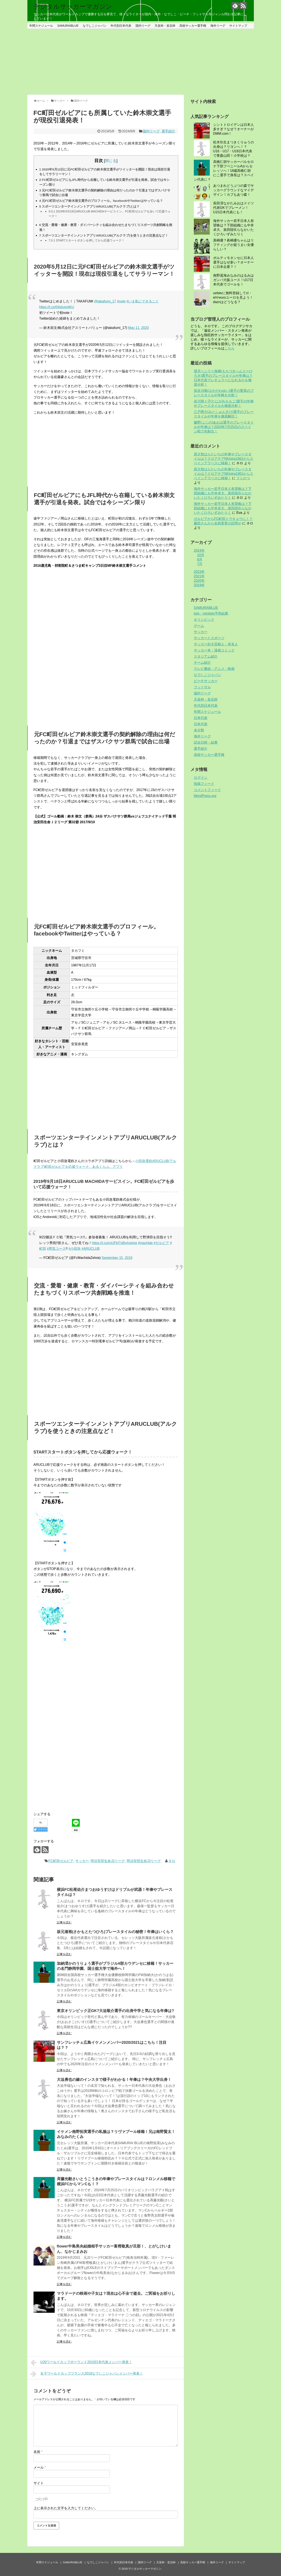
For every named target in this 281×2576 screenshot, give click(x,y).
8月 (200, 559)
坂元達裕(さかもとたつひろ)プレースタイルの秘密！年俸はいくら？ (115, 1932)
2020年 (199, 580)
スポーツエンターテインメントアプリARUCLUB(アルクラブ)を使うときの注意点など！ (103, 235)
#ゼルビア (161, 1243)
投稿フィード (204, 784)
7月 (200, 564)
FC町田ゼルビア (60, 1861)
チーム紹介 (202, 662)
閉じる (110, 161)
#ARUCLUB (91, 1248)
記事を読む (64, 1922)
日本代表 (200, 718)
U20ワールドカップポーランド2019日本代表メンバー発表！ (81, 2362)
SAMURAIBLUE (67, 25)
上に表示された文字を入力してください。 (66, 2508)
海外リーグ (217, 25)
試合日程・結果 (206, 742)
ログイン (200, 777)
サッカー (82, 1861)
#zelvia (131, 1243)
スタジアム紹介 (206, 656)
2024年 (199, 550)
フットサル (202, 687)
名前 (38, 2452)
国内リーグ (143, 25)
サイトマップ (238, 25)
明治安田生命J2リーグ (108, 1861)
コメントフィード (207, 790)
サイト (39, 2483)
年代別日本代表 (120, 25)
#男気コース (56, 1248)
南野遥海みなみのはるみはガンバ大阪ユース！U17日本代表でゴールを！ (233, 280)
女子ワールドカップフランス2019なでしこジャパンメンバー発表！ (87, 2374)
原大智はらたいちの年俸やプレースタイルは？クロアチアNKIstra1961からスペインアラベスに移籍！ (223, 458)
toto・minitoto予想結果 (211, 613)
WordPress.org (205, 796)
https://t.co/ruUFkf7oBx (109, 1243)
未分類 (199, 730)
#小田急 (75, 1248)
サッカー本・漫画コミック (214, 650)
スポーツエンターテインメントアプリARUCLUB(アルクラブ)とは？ (89, 206)
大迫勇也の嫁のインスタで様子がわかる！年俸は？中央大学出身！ (114, 2079)
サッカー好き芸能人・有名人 (216, 644)
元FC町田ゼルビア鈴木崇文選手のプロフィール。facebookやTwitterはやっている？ (101, 200)
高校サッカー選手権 (192, 25)
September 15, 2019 (117, 1258)
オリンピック (204, 619)
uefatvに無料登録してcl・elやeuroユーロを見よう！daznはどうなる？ (233, 297)
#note (121, 301)
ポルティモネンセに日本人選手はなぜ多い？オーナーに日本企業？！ (233, 262)
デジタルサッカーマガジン (73, 6)
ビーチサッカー (206, 681)
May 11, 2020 (138, 328)
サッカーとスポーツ (209, 638)
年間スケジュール (41, 25)
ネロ (171, 1861)
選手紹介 (168, 131)
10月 (200, 555)
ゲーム (199, 626)
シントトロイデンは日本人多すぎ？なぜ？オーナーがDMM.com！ (233, 129)
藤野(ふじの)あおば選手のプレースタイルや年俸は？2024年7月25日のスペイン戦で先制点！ (224, 427)
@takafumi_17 (105, 301)
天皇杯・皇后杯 (165, 25)
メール (40, 2467)
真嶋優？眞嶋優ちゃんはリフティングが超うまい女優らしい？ (233, 244)
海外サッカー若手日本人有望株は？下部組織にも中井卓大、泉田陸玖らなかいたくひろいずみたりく (223, 493)
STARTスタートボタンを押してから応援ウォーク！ (86, 240)
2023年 (199, 572)
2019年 (199, 585)
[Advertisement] (140, 61)
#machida (145, 1243)
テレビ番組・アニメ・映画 (214, 669)
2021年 (199, 576)
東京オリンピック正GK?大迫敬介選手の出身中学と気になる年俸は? (115, 2011)
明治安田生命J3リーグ (144, 1861)
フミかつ (243, 478)
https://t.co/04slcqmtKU (56, 307)
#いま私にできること (142, 301)
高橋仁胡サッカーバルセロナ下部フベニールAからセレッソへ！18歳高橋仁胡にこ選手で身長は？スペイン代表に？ (224, 170)
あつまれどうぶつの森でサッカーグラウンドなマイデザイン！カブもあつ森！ (233, 190)
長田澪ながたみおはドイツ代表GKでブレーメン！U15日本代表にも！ (233, 207)
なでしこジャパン (94, 25)
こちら (229, 348)
